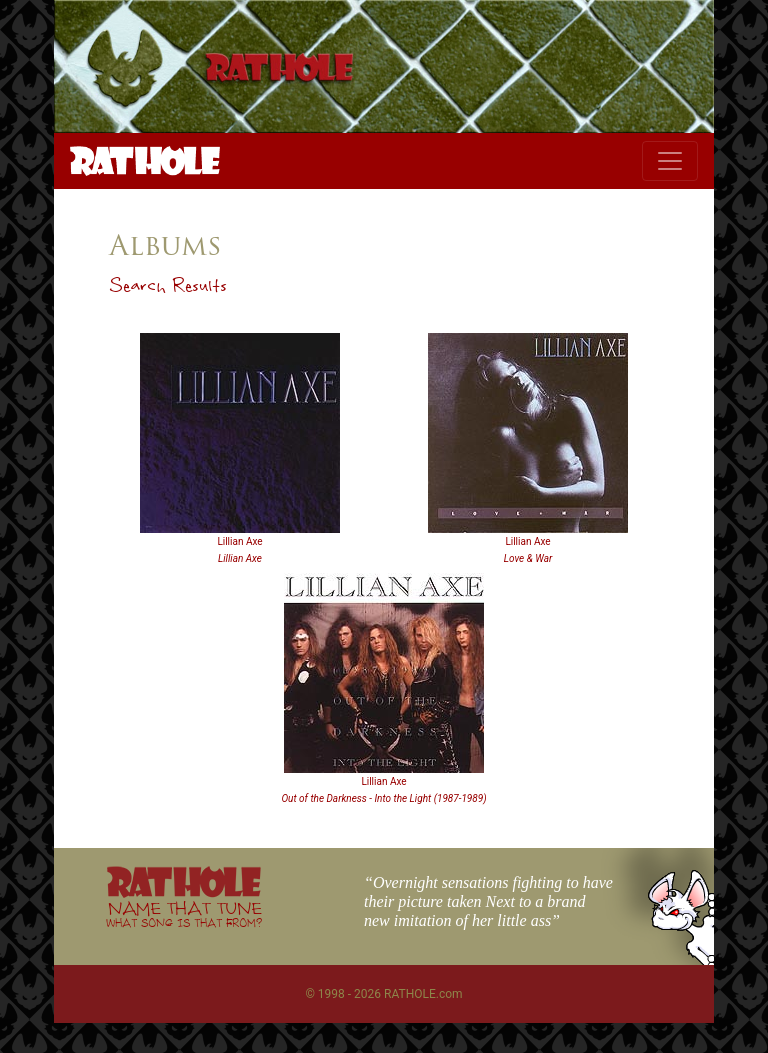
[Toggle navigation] (670, 161)
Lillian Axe (239, 541)
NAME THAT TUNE (184, 913)
